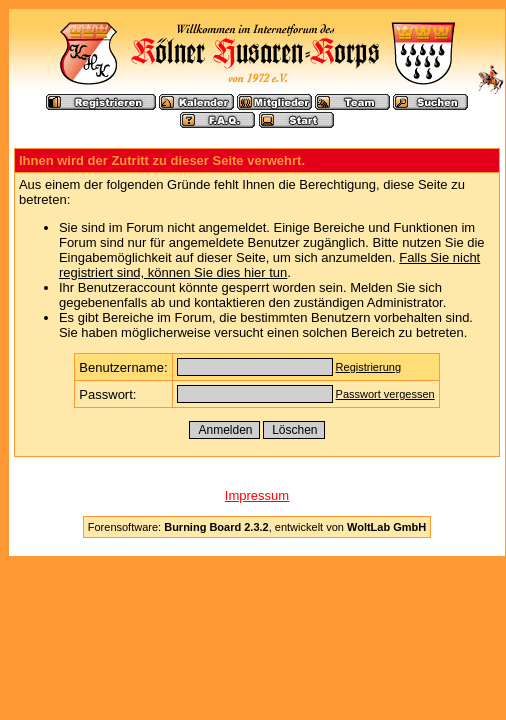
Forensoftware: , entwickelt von (257, 527)
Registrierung (368, 367)
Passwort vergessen (385, 394)
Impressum (257, 495)
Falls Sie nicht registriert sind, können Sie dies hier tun (269, 265)
